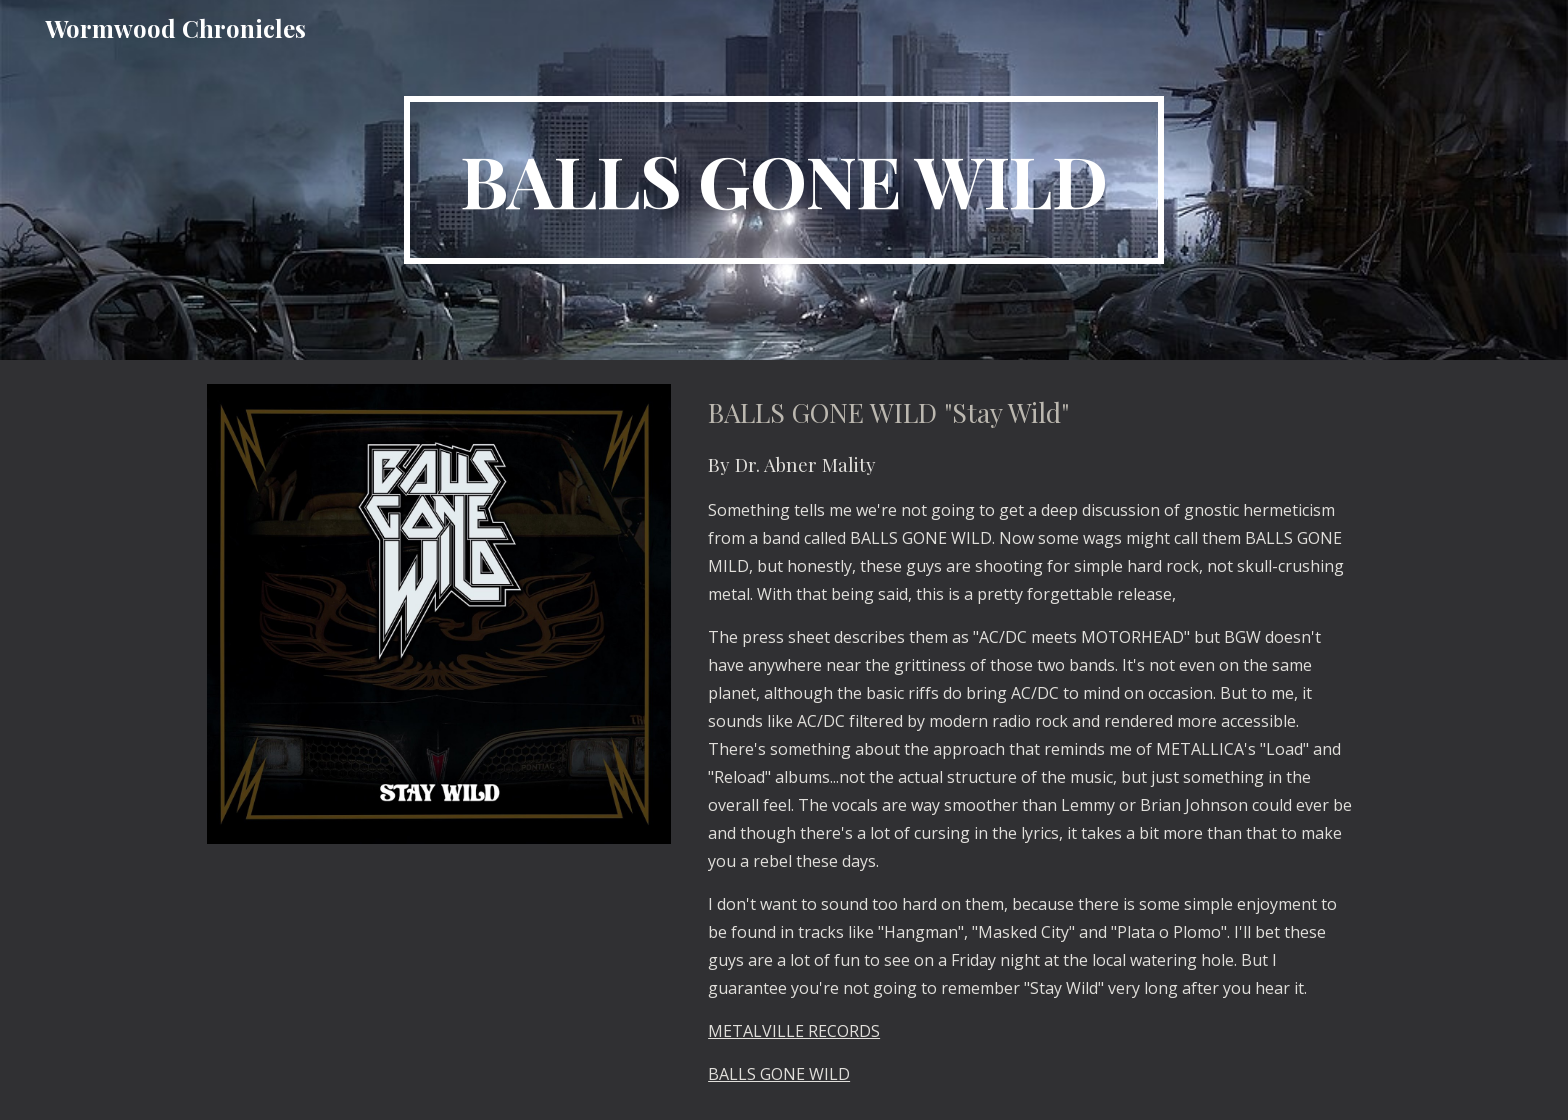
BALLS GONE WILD (779, 1074)
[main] (784, 180)
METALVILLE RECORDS (794, 1031)
